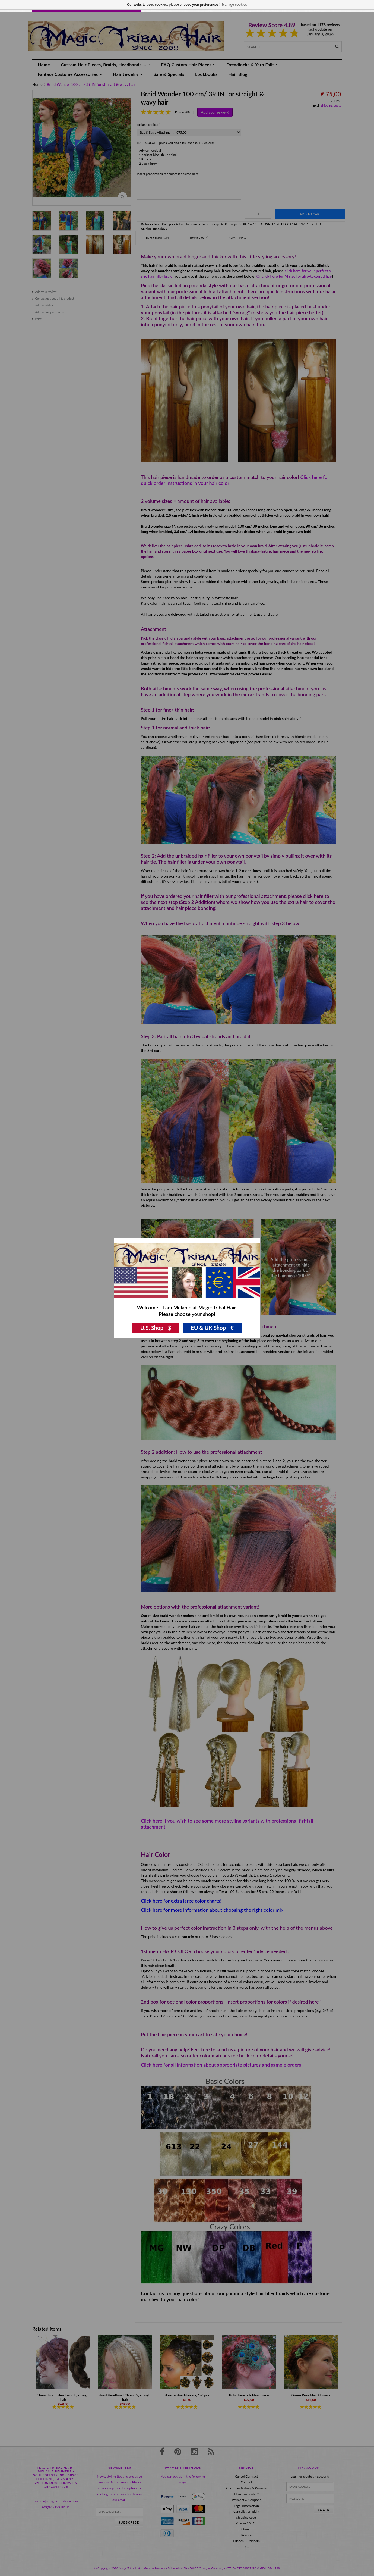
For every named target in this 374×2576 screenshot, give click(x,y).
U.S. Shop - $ (155, 1327)
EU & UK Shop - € (212, 1327)
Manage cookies (234, 5)
